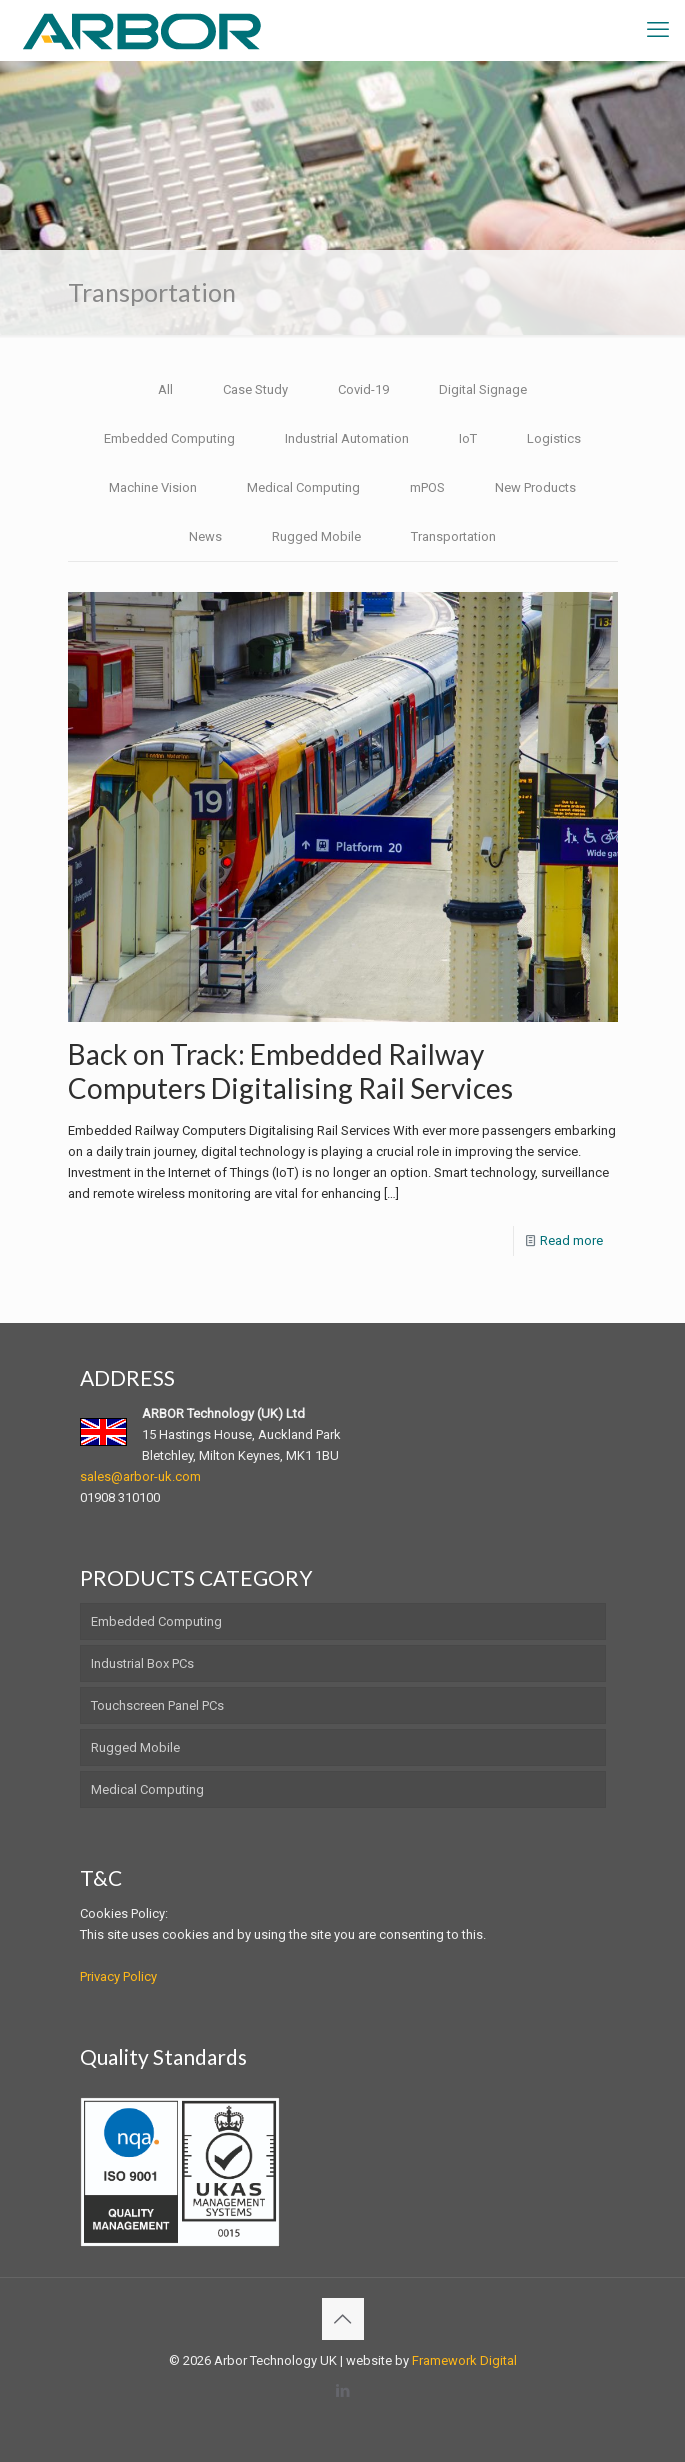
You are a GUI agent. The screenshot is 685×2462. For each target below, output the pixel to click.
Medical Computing (303, 487)
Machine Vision (153, 487)
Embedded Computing (169, 438)
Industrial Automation (347, 438)
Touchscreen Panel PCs (157, 1705)
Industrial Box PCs (142, 1663)
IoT (468, 438)
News (205, 536)
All (165, 389)
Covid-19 (363, 389)
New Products (535, 487)
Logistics (554, 438)
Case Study (255, 389)
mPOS (427, 487)
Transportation (453, 536)
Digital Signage (483, 389)
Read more (571, 1240)
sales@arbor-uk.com (140, 1476)
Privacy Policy (118, 1976)
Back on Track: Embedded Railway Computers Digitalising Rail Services (293, 1071)
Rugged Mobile (316, 536)
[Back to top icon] (343, 2319)
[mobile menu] (658, 30)
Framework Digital (464, 2360)
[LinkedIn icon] (342, 2391)
